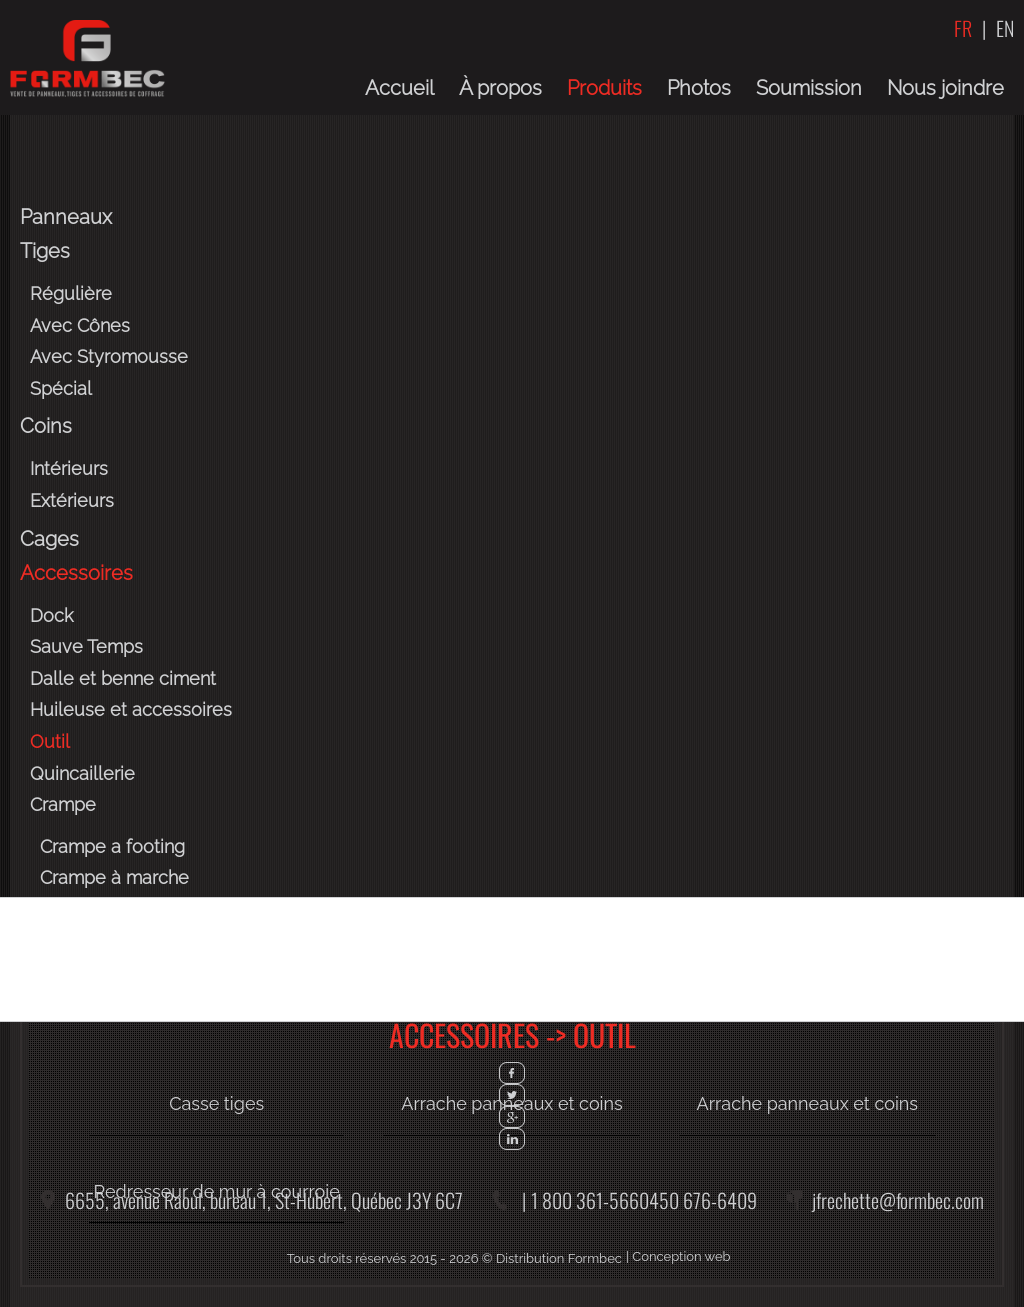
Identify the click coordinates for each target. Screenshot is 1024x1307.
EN (1005, 28)
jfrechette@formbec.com (898, 1200)
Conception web (681, 1256)
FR (963, 28)
